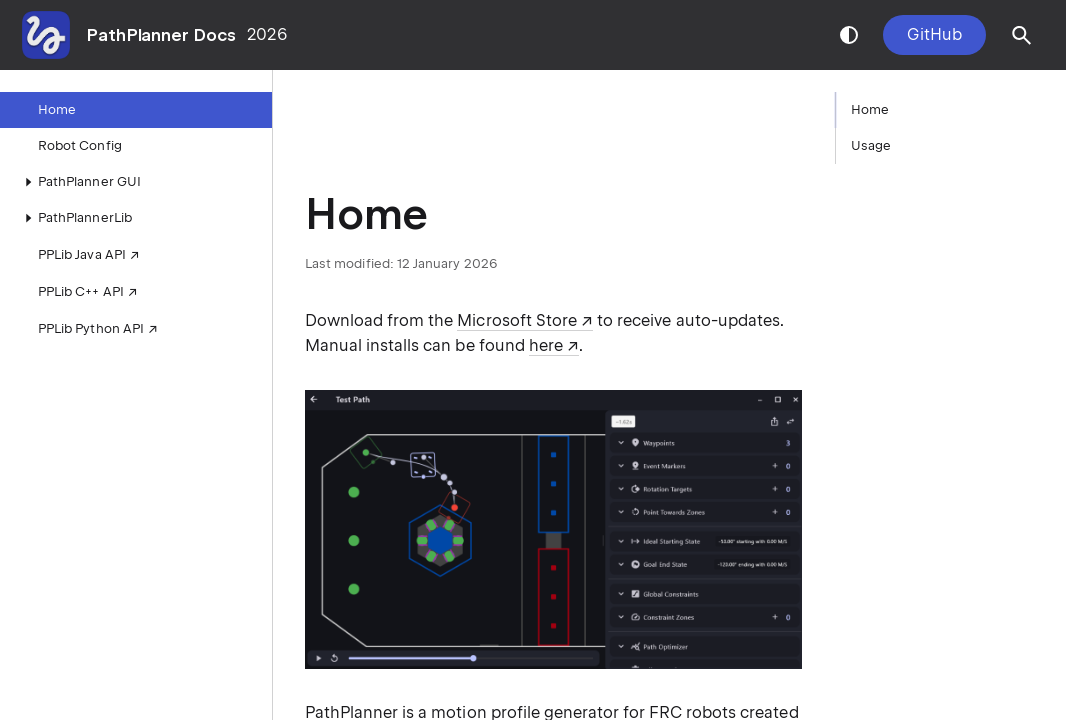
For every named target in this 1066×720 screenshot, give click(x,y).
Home (57, 109)
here (546, 345)
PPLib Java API (82, 254)
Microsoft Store (516, 320)
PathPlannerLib (75, 218)
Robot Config (80, 145)
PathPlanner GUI (79, 182)
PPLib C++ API (81, 291)
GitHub (934, 34)
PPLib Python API (91, 328)
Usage (871, 145)
